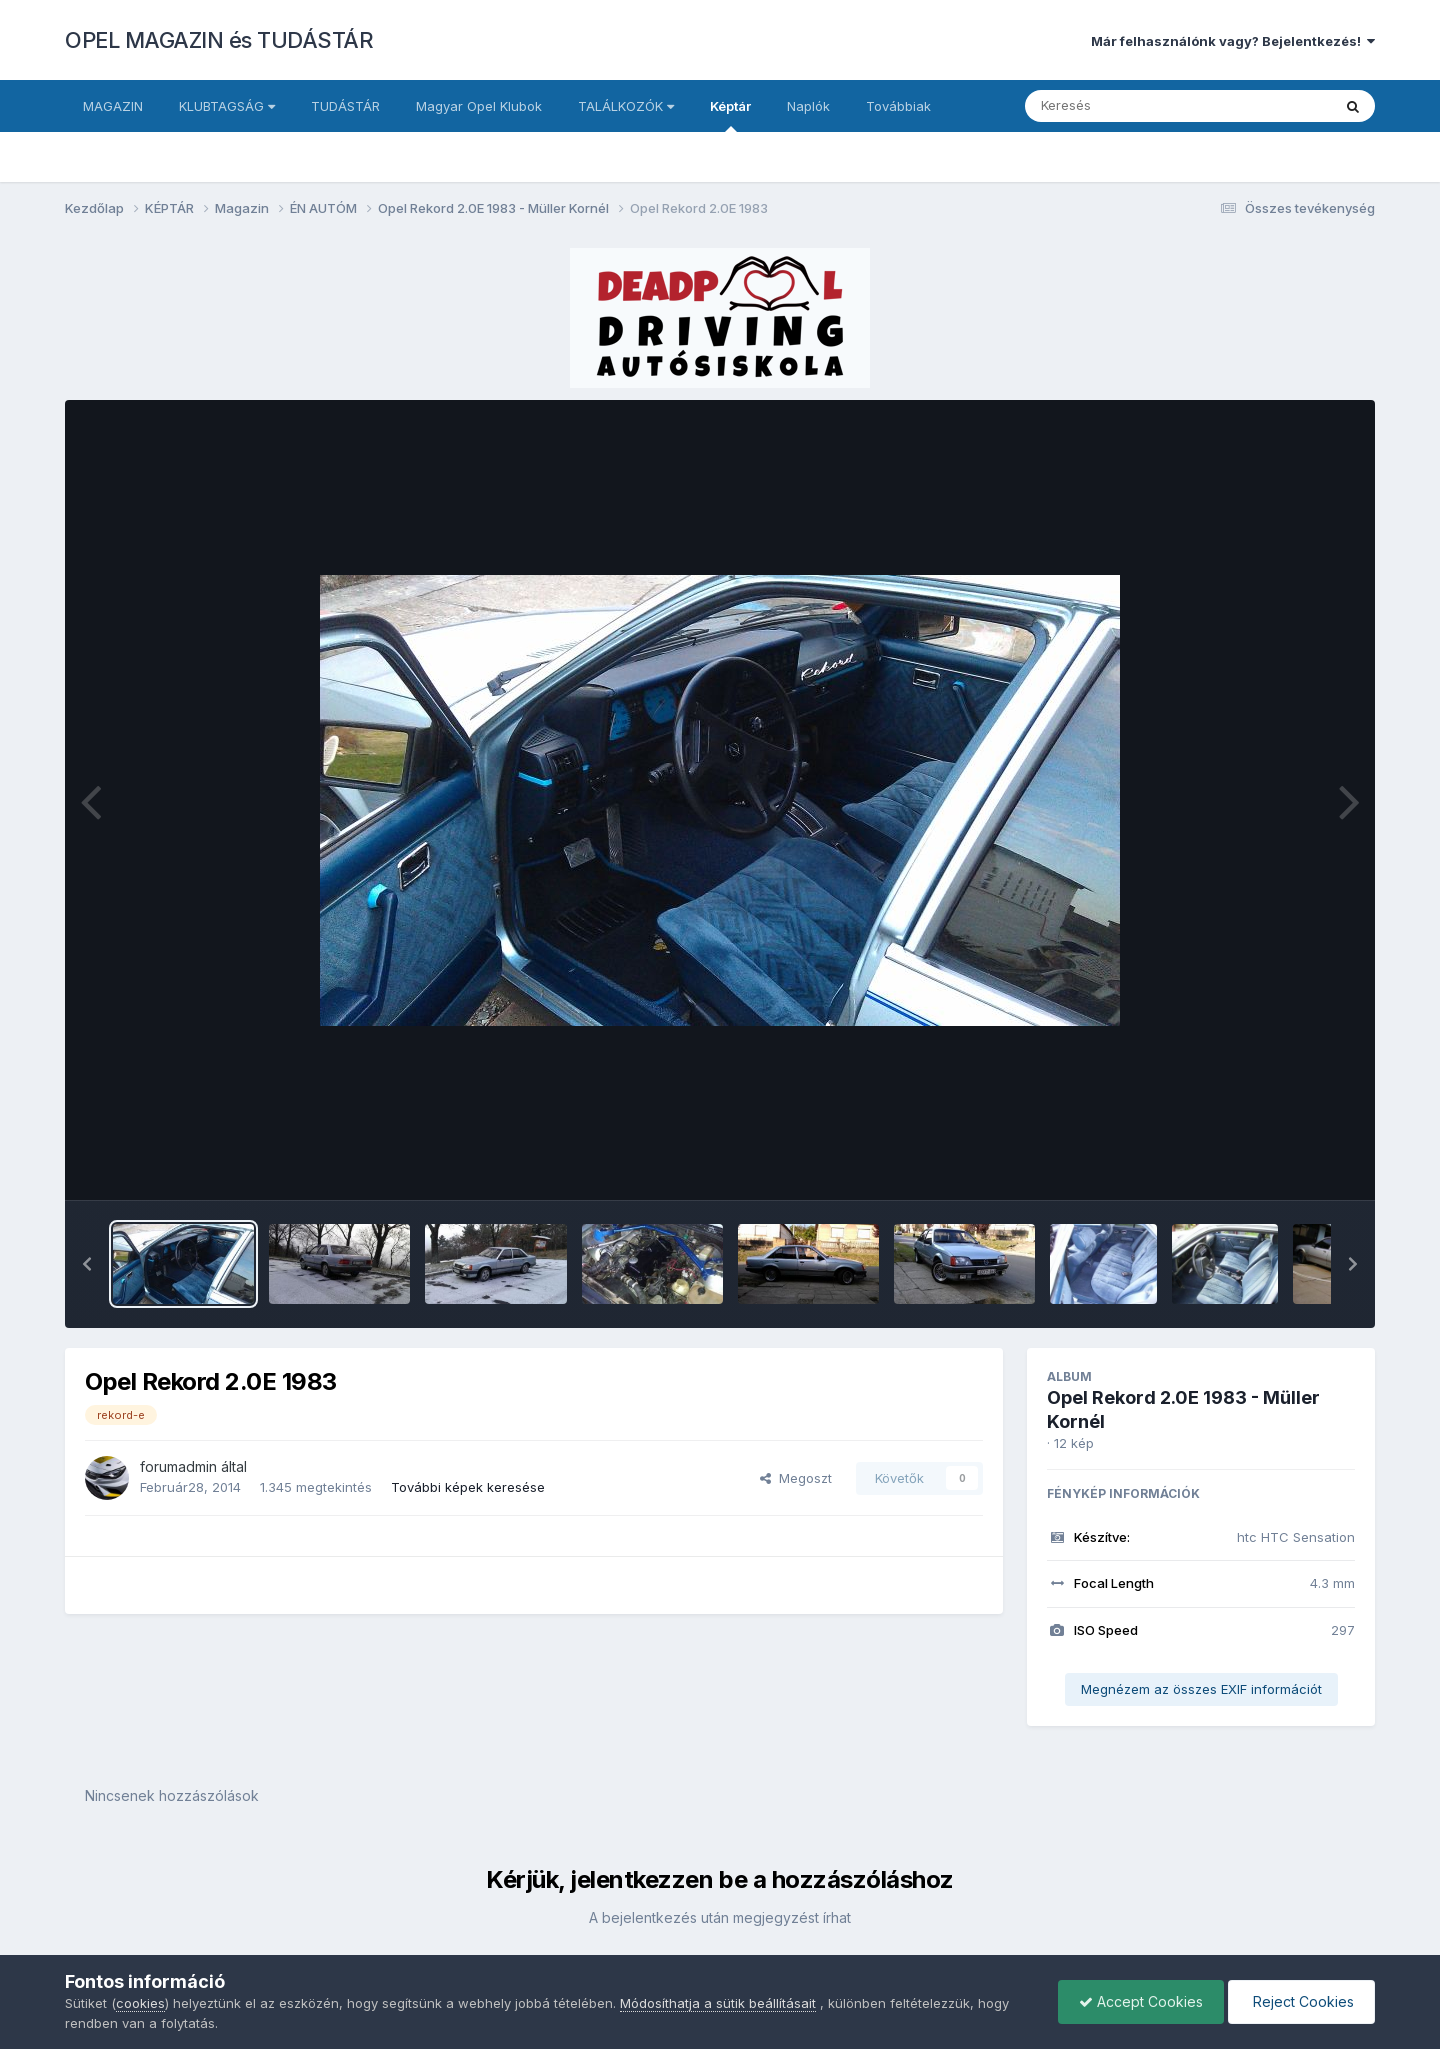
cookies (140, 2003)
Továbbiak (898, 106)
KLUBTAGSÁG (227, 106)
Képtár (730, 115)
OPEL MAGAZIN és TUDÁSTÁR (219, 40)
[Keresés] (1123, 106)
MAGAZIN (113, 106)
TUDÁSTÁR (345, 106)
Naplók (808, 106)
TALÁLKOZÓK (626, 106)
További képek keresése (468, 1487)
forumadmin (178, 1466)
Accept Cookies (1141, 2001)
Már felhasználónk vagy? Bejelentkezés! (1233, 41)
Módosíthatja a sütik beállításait (718, 2003)
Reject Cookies (1301, 2001)
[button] (87, 1264)
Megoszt (796, 1478)
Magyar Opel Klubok (479, 106)
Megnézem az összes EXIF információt (1201, 1689)
